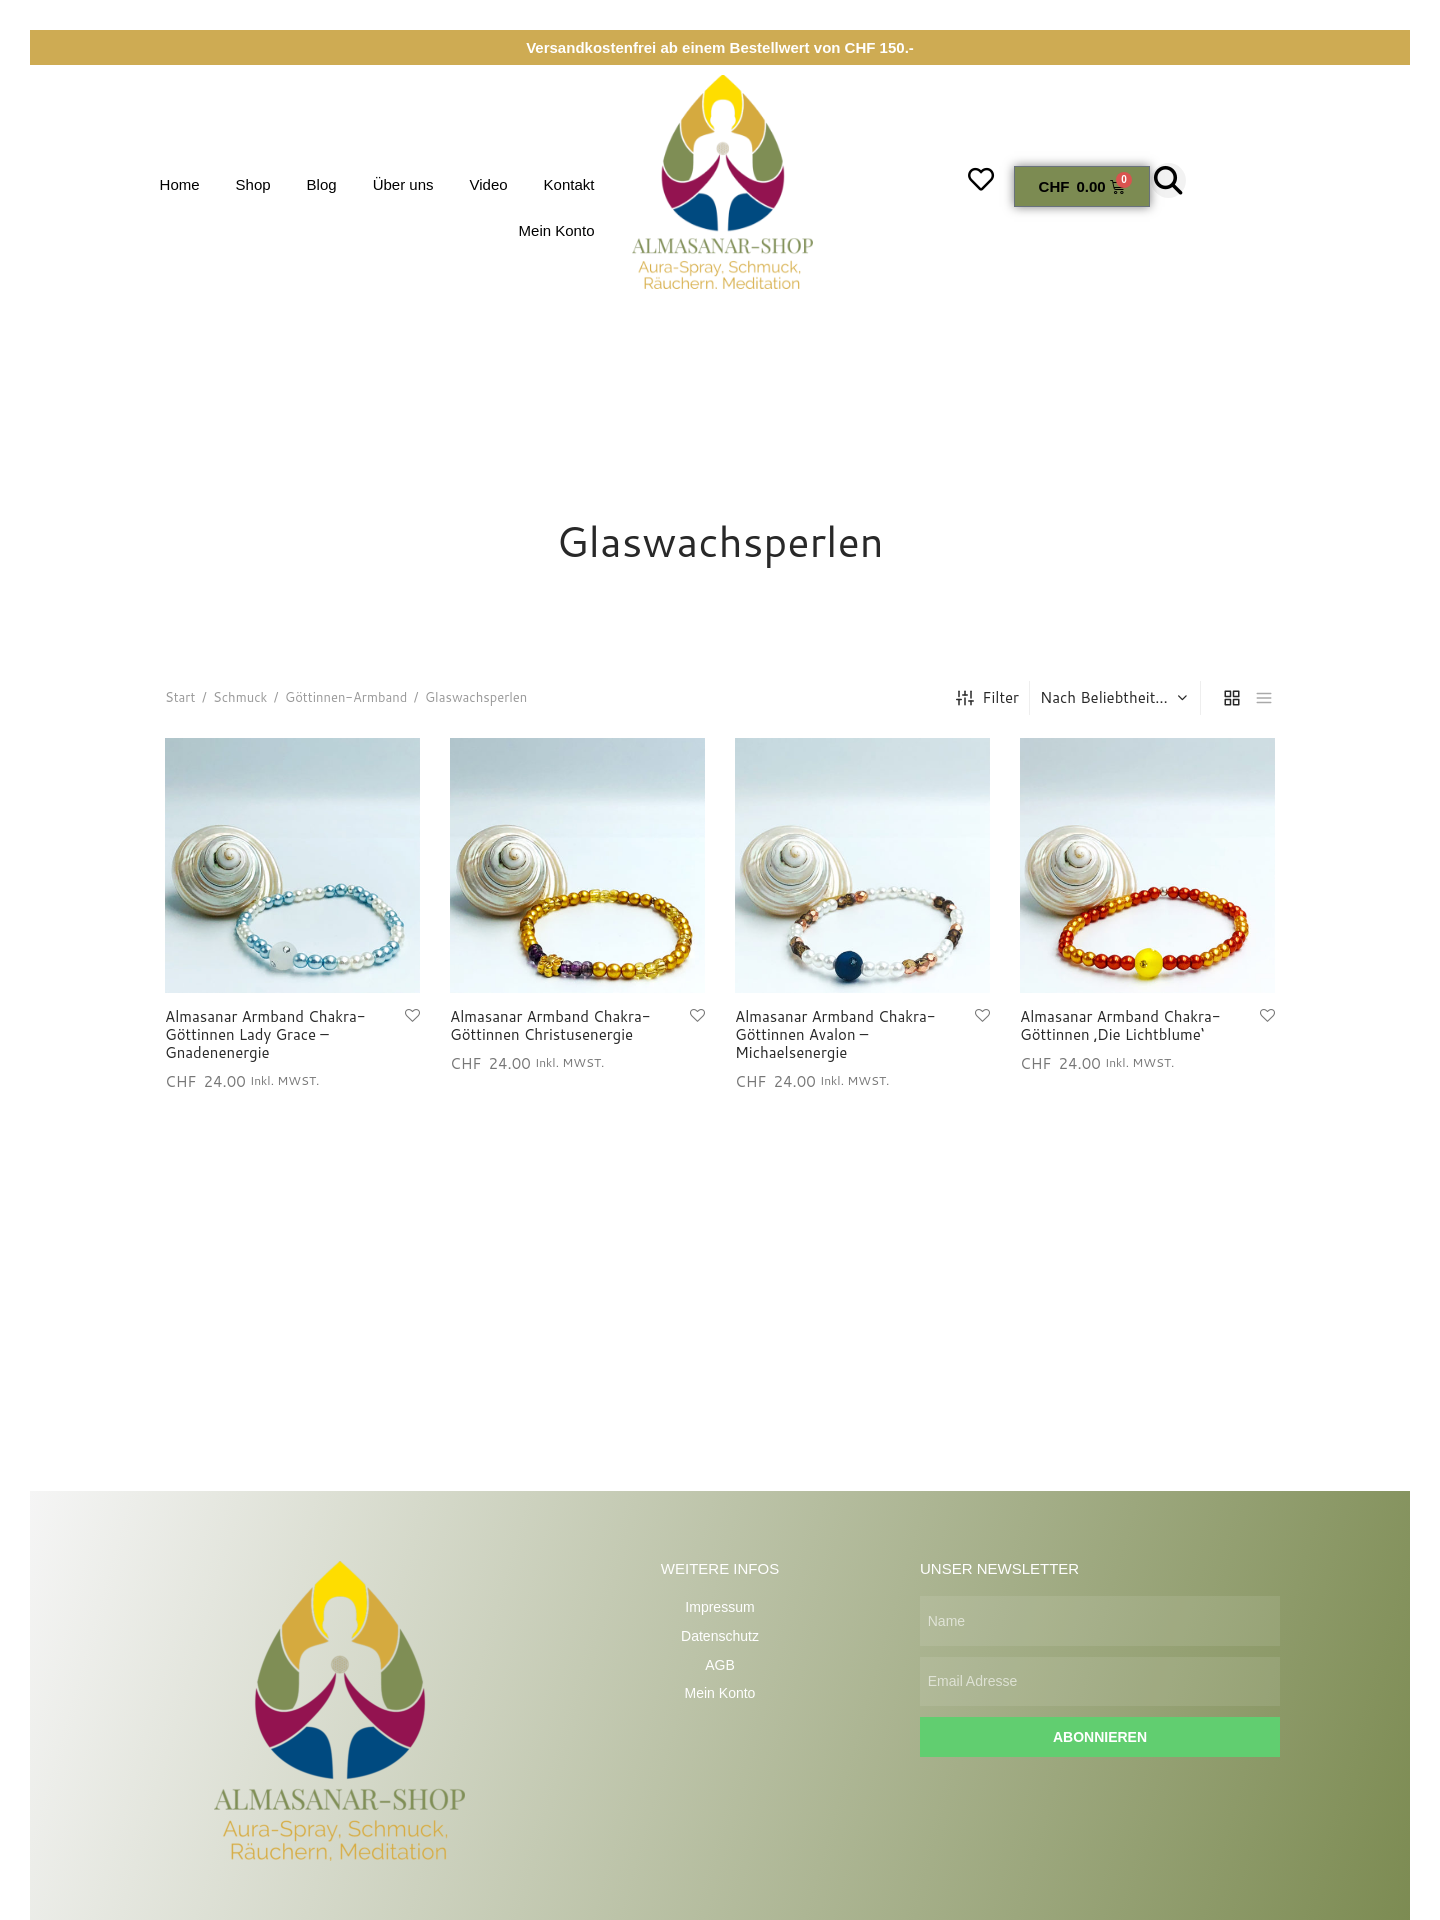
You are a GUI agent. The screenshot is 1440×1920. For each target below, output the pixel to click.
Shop (253, 184)
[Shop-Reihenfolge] (1117, 703)
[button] (1168, 180)
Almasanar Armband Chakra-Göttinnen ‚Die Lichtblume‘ (1120, 1030)
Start (180, 703)
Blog (322, 184)
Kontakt (569, 184)
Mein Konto (557, 230)
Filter (987, 703)
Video (489, 184)
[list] (1264, 703)
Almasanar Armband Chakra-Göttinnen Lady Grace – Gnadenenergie (265, 1039)
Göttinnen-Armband (346, 703)
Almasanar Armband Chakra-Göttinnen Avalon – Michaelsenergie (835, 1039)
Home (180, 184)
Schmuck (240, 703)
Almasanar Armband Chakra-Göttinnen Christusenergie (550, 1030)
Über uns (403, 184)
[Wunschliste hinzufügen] (412, 1021)
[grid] (1232, 703)
